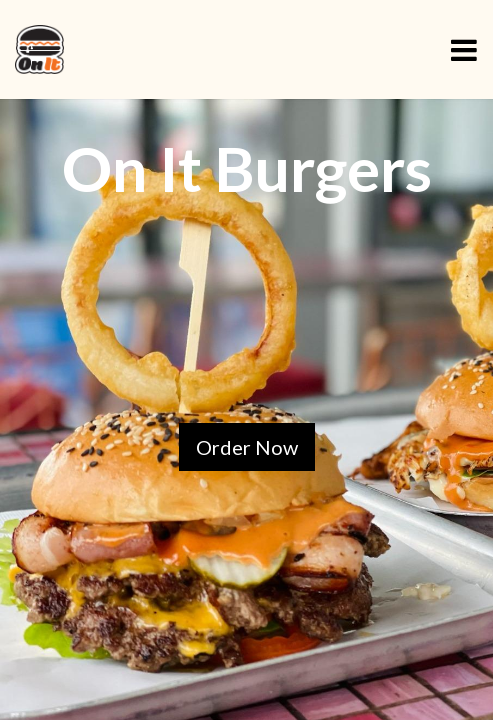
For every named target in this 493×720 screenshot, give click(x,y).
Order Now (247, 447)
